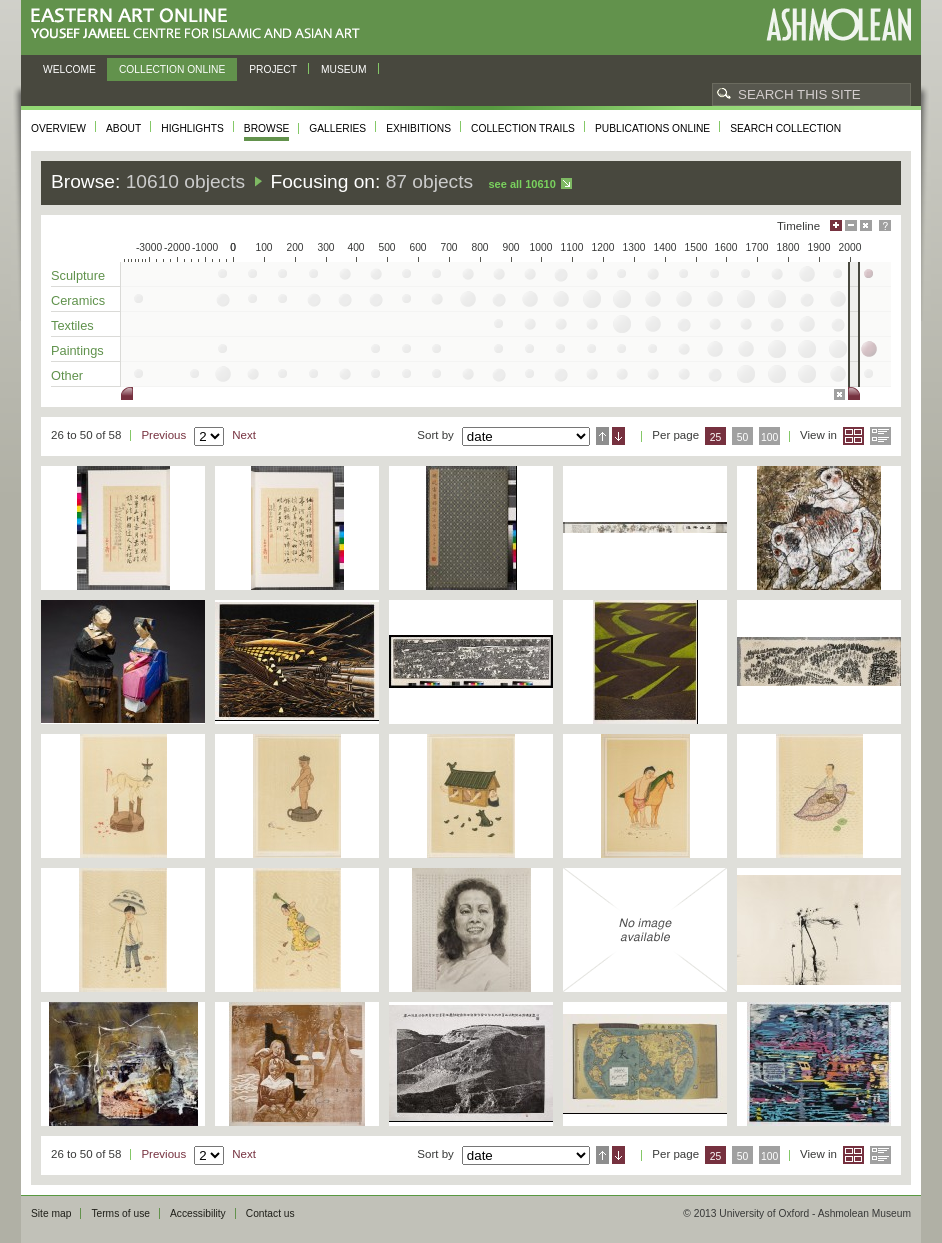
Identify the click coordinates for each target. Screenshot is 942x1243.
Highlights (192, 128)
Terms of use (120, 1213)
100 (769, 437)
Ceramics (78, 300)
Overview (58, 128)
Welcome (69, 69)
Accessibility (198, 1213)
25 (716, 437)
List (880, 436)
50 (743, 437)
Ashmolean (838, 24)
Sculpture (78, 275)
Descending (618, 436)
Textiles (72, 325)
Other (67, 375)
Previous (163, 435)
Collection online (172, 69)
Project (273, 69)
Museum (344, 69)
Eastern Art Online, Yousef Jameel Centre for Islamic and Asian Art (200, 24)
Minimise (851, 225)
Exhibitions (418, 128)
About (123, 128)
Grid (853, 436)
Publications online (652, 128)
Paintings (77, 350)
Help (885, 225)
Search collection (785, 128)
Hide (866, 225)
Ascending (602, 436)
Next (244, 435)
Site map (51, 1213)
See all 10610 (521, 184)
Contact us (270, 1213)
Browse (267, 128)
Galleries (337, 128)
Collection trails (523, 128)
